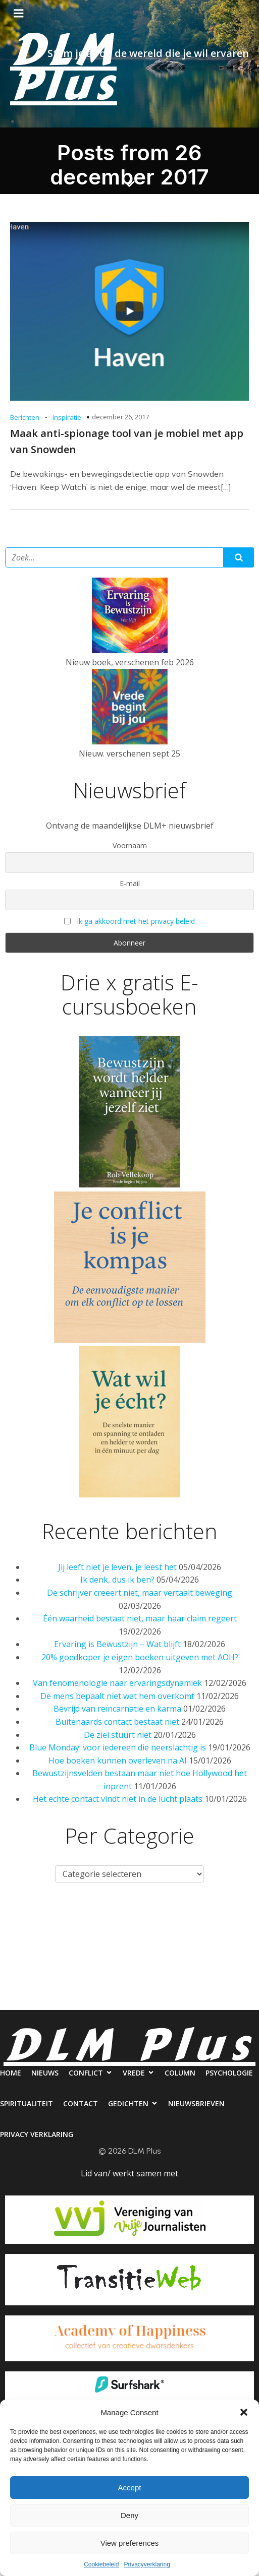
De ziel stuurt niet (117, 1734)
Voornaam (130, 845)
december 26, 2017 (120, 416)
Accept (129, 2487)
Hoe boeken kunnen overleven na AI (117, 1760)
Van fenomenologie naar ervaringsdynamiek (117, 1682)
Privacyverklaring (147, 2564)
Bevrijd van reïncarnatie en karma (117, 1708)
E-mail (130, 883)
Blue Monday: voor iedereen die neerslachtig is (117, 1747)
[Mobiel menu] (18, 13)
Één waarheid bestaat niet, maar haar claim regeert (140, 1618)
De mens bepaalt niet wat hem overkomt (117, 1696)
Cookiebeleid (101, 2564)
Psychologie (30, 1959)
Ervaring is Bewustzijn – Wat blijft (117, 1644)
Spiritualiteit (100, 1959)
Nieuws (66, 1918)
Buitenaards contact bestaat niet (117, 1721)
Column (232, 1918)
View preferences (129, 2543)
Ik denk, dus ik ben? (117, 1579)
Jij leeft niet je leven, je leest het (117, 1567)
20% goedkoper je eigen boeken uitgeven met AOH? (139, 1657)
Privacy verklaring (167, 1999)
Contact (164, 1959)
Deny (129, 2515)
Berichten (24, 417)
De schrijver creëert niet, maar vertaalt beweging (139, 1592)
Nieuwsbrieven (83, 1999)
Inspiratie (67, 417)
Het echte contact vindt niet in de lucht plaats (117, 1798)
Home (22, 1918)
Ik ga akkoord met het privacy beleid (136, 921)
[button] (244, 2412)
